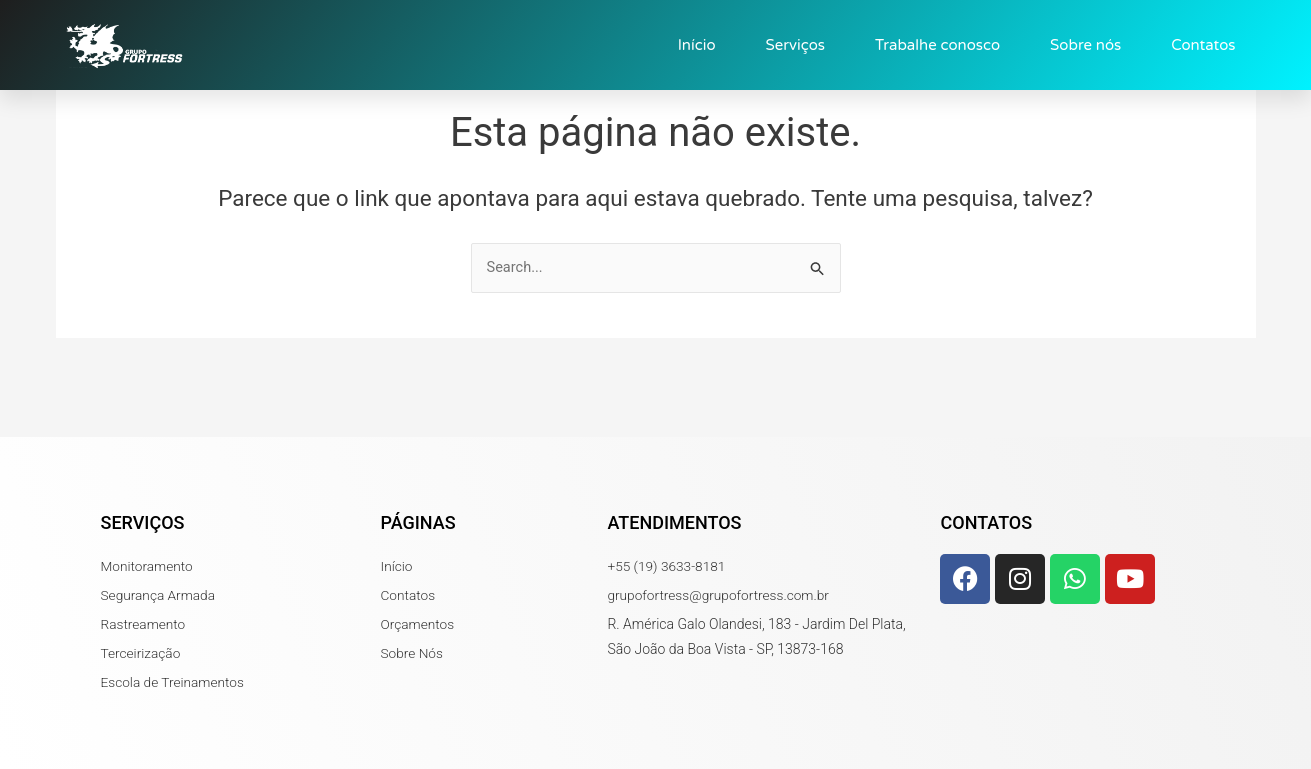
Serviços (795, 45)
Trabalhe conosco (937, 45)
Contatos (1203, 45)
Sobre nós (1085, 45)
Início (697, 45)
